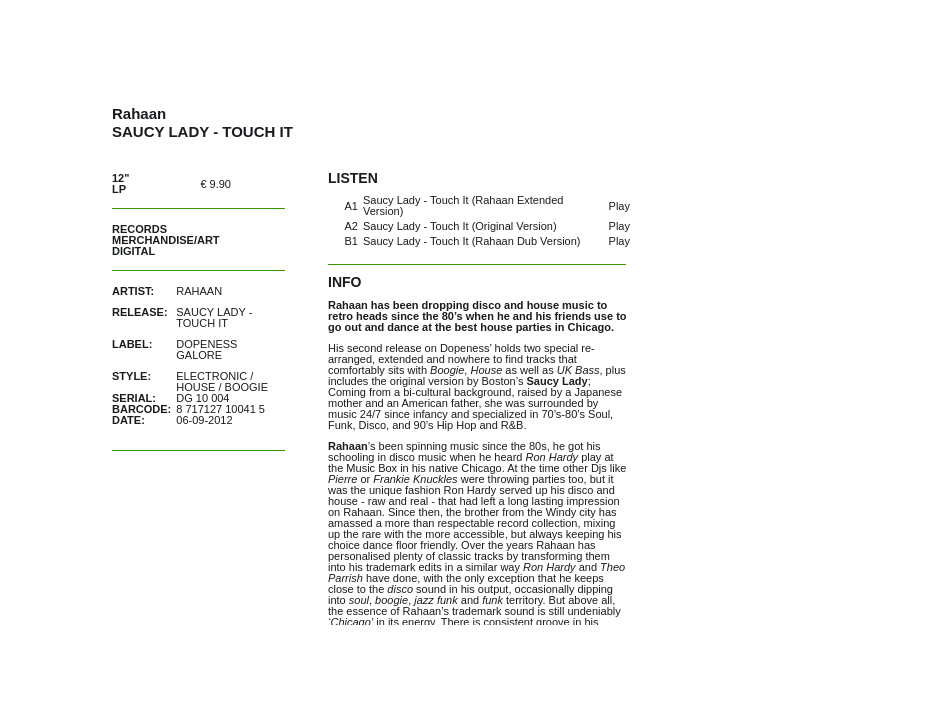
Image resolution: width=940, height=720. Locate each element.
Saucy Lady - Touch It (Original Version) (460, 226)
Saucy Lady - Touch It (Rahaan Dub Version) (471, 241)
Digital (133, 251)
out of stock (266, 183)
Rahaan (199, 291)
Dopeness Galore (206, 349)
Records (139, 229)
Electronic (211, 376)
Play (619, 206)
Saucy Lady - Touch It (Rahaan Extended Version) (463, 205)
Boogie (246, 387)
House (195, 387)
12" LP (120, 183)
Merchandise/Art (166, 240)
